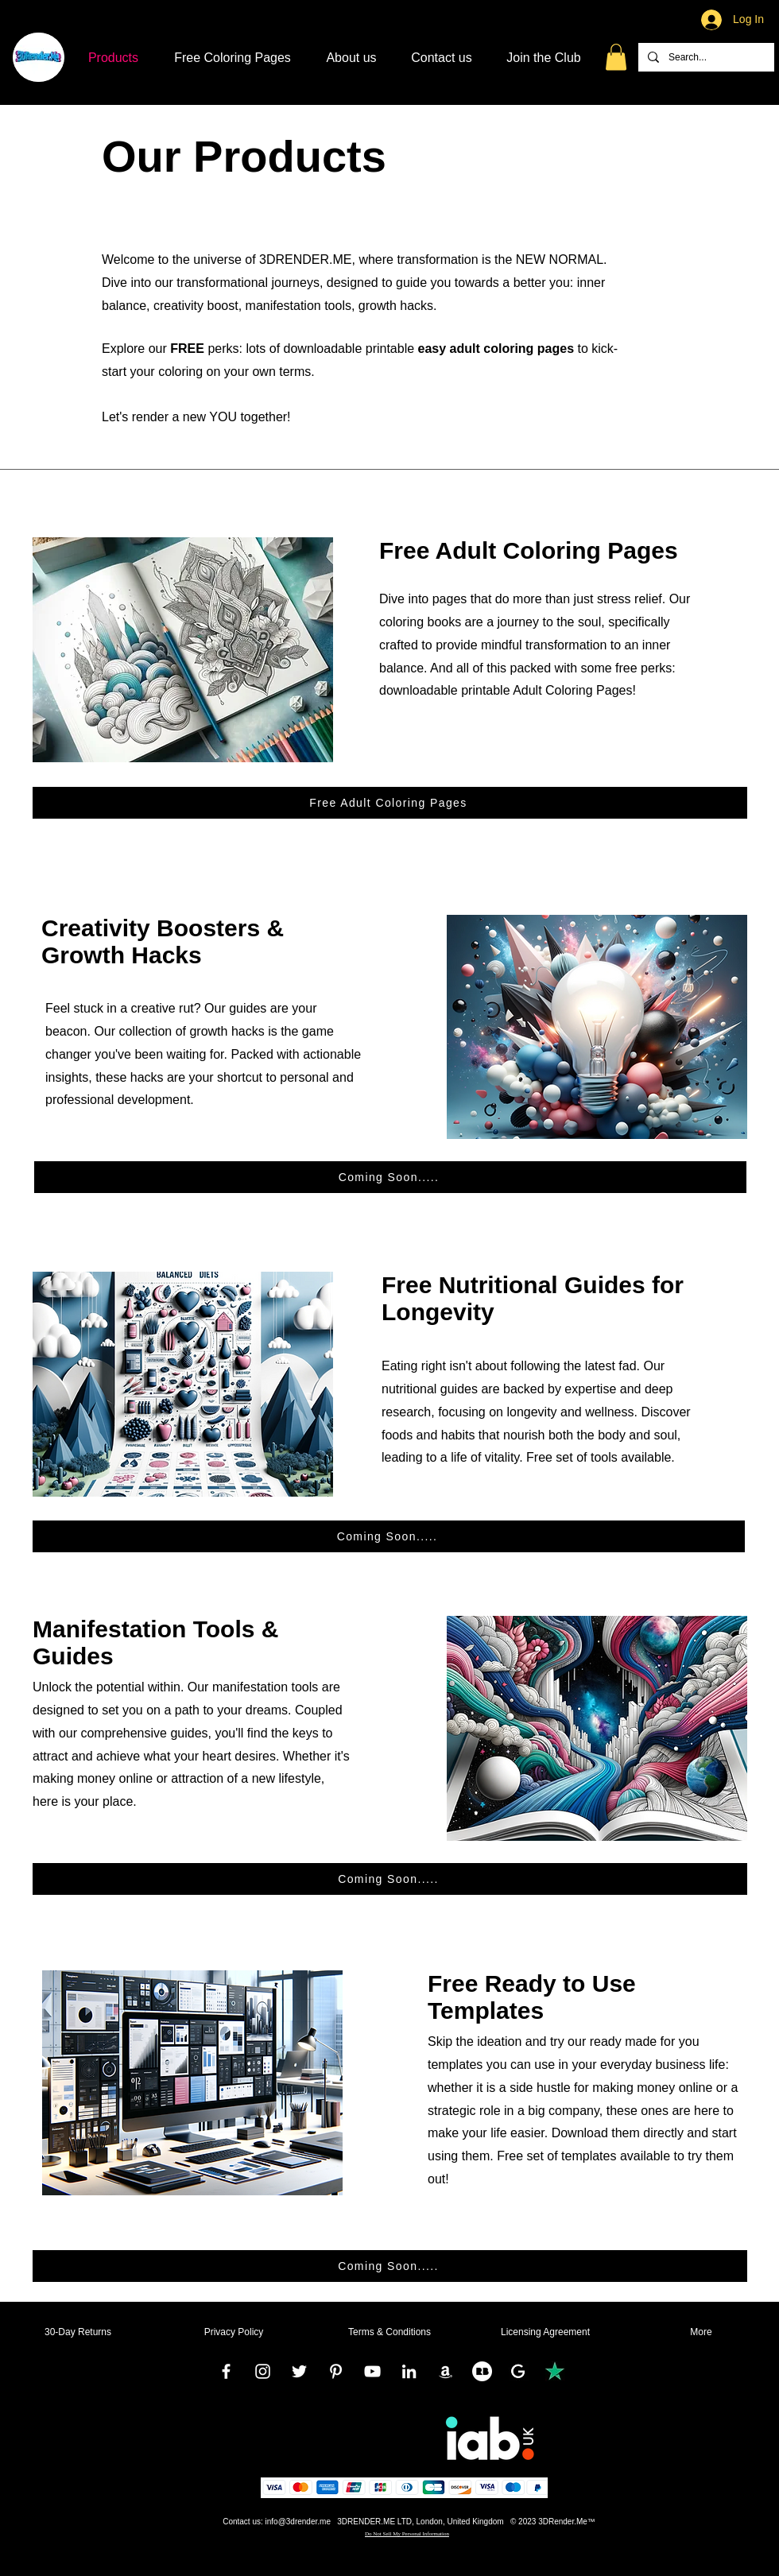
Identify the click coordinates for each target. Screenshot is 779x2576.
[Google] (519, 2371)
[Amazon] (445, 2371)
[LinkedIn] (409, 2371)
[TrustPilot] (555, 2371)
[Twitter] (299, 2371)
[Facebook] (226, 2371)
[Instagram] (263, 2371)
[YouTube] (372, 2371)
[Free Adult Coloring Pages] (390, 803)
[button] (616, 57)
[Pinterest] (336, 2371)
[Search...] (705, 57)
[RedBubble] (482, 2371)
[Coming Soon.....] (390, 1177)
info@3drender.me (298, 2521)
